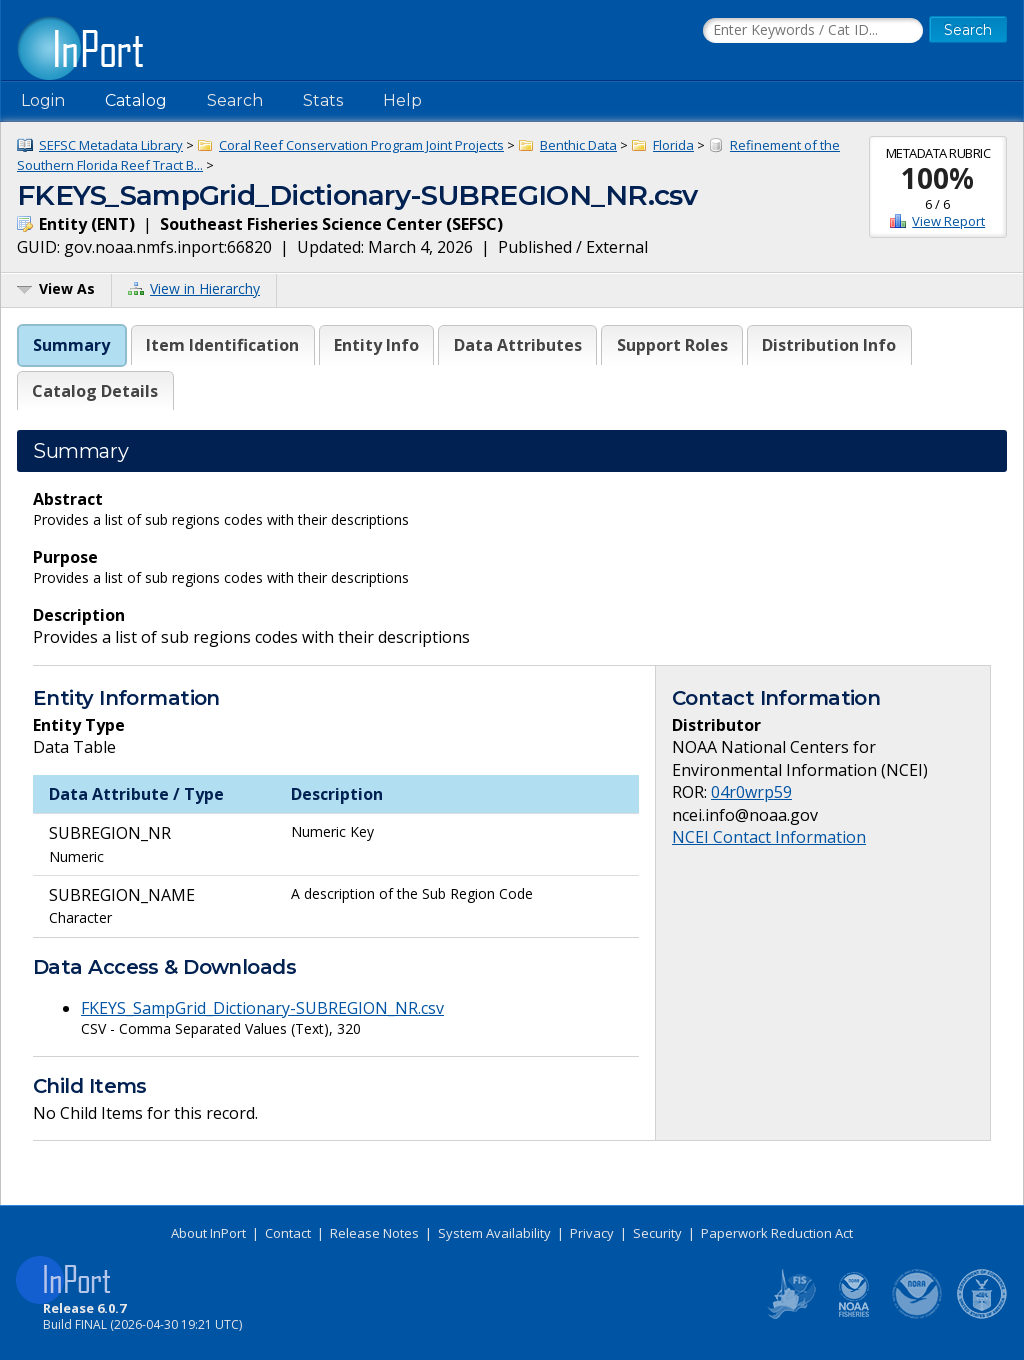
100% (937, 178)
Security (657, 1233)
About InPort (208, 1233)
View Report (948, 221)
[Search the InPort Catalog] (813, 31)
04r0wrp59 (751, 792)
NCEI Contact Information (769, 837)
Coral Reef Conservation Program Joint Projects (361, 145)
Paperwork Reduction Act (777, 1233)
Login (43, 100)
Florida (673, 145)
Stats (323, 100)
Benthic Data (578, 145)
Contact (288, 1233)
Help (402, 100)
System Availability (494, 1233)
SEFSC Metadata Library (111, 145)
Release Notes (374, 1233)
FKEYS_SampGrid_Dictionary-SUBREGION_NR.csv (262, 1008)
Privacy (592, 1233)
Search (235, 100)
